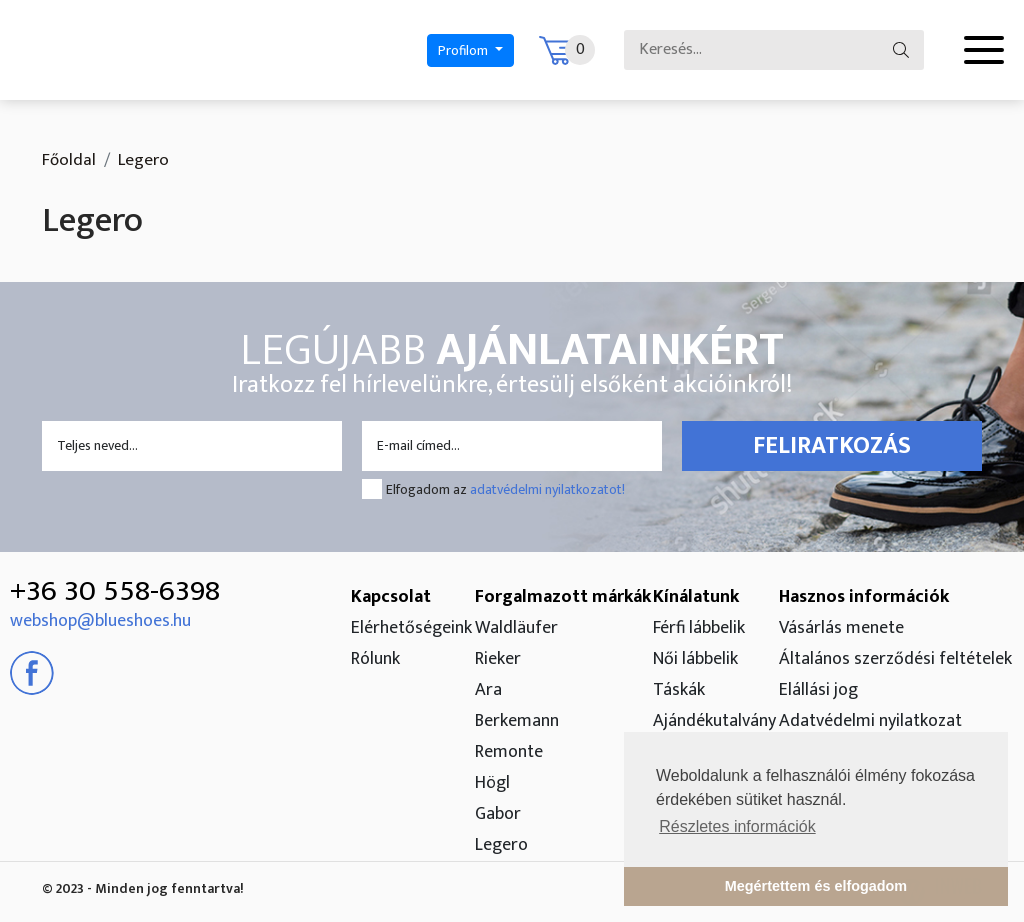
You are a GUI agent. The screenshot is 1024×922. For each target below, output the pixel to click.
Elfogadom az (505, 489)
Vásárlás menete (841, 628)
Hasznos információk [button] (864, 597)
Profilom (464, 50)
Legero (501, 845)
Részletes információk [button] (737, 826)
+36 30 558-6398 (115, 591)
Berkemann (517, 721)
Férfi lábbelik (699, 628)
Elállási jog (818, 690)
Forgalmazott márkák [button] (563, 597)
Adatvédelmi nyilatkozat (870, 721)
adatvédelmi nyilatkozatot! (547, 489)
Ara (488, 690)
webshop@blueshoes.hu (100, 621)
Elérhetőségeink (411, 628)
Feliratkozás (832, 446)
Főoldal (69, 160)
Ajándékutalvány (714, 721)
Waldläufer (516, 628)
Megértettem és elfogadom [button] (816, 886)
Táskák (679, 690)
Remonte (509, 752)
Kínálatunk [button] (696, 597)
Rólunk (375, 659)
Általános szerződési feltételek (895, 659)
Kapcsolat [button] (391, 597)
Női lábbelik (695, 659)
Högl (492, 783)
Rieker (498, 659)
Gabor (498, 814)
